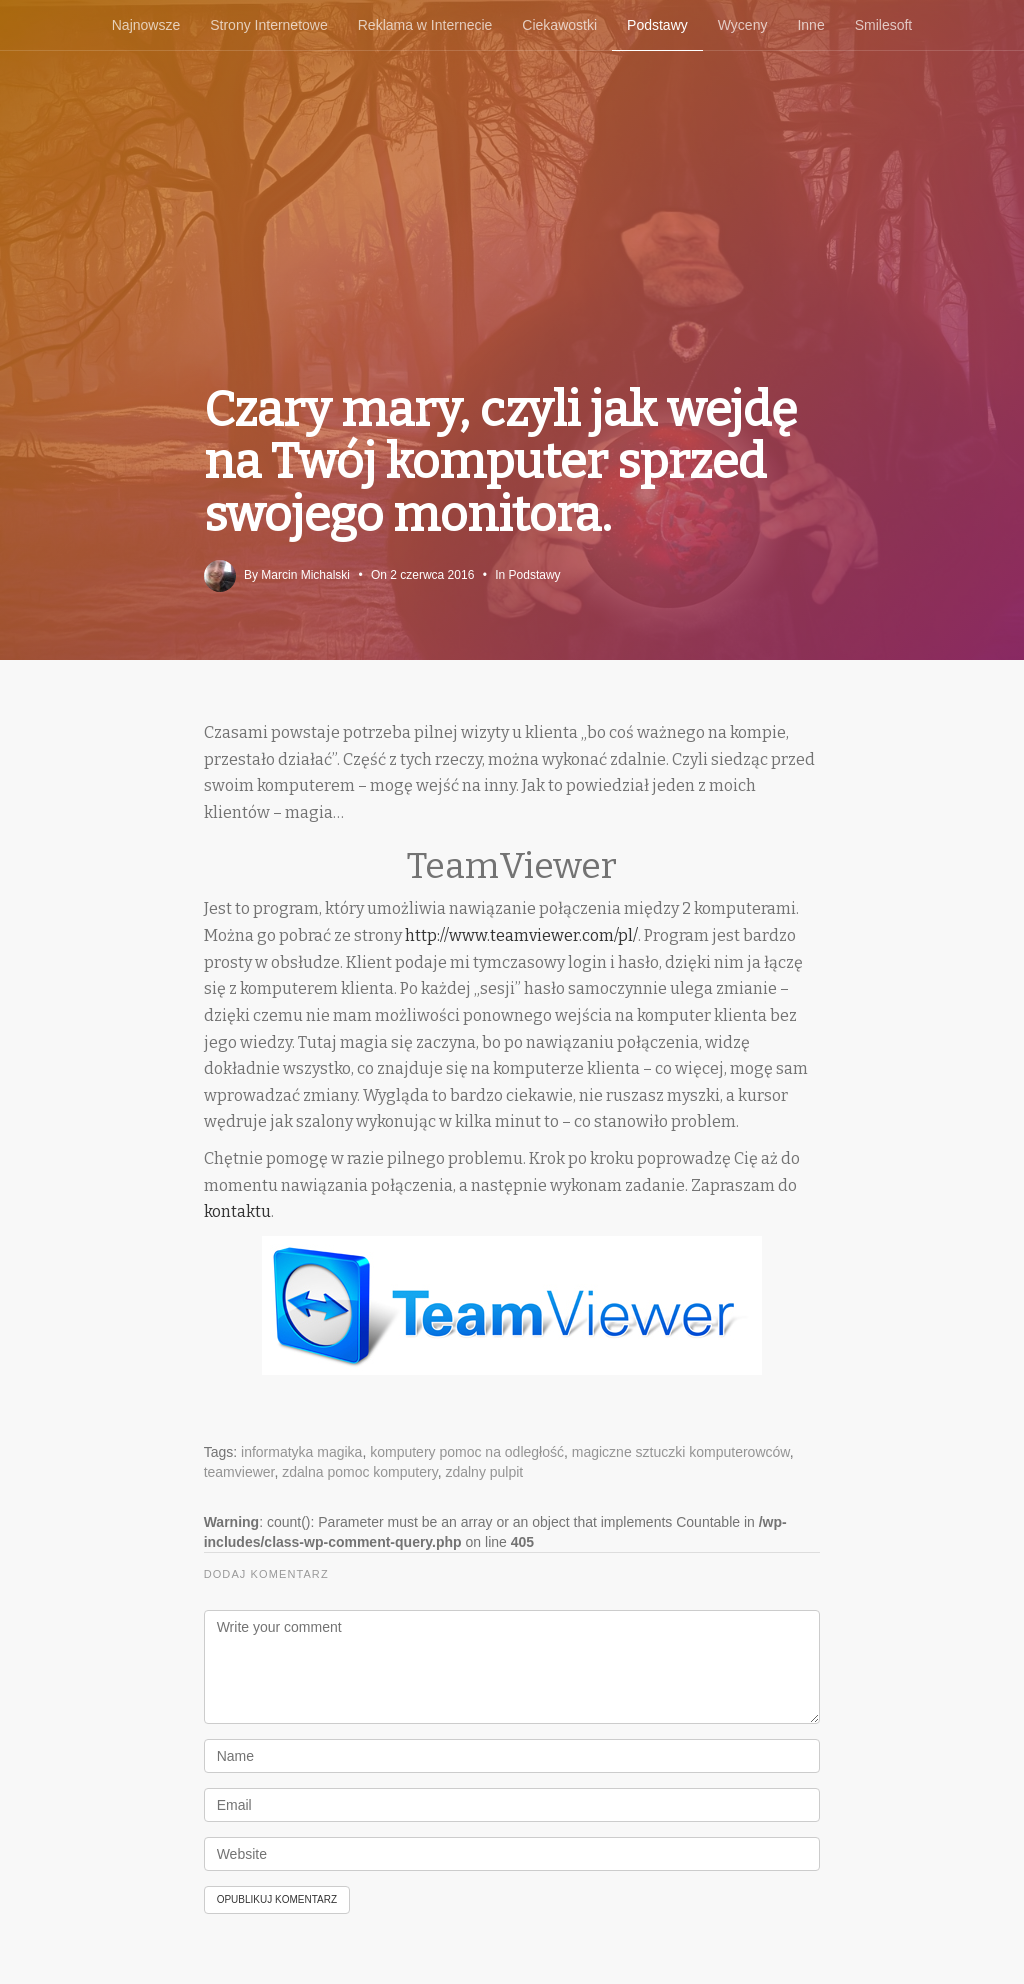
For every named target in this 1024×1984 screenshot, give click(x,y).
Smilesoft (884, 25)
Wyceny (743, 25)
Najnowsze (146, 25)
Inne (810, 25)
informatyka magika (301, 1452)
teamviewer (239, 1472)
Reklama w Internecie (425, 25)
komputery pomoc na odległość (467, 1452)
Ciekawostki (559, 25)
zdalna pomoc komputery (359, 1472)
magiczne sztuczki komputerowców (681, 1452)
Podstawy (657, 25)
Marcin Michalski (305, 575)
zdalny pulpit (484, 1472)
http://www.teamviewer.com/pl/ (521, 935)
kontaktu (237, 1211)
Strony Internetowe (269, 25)
